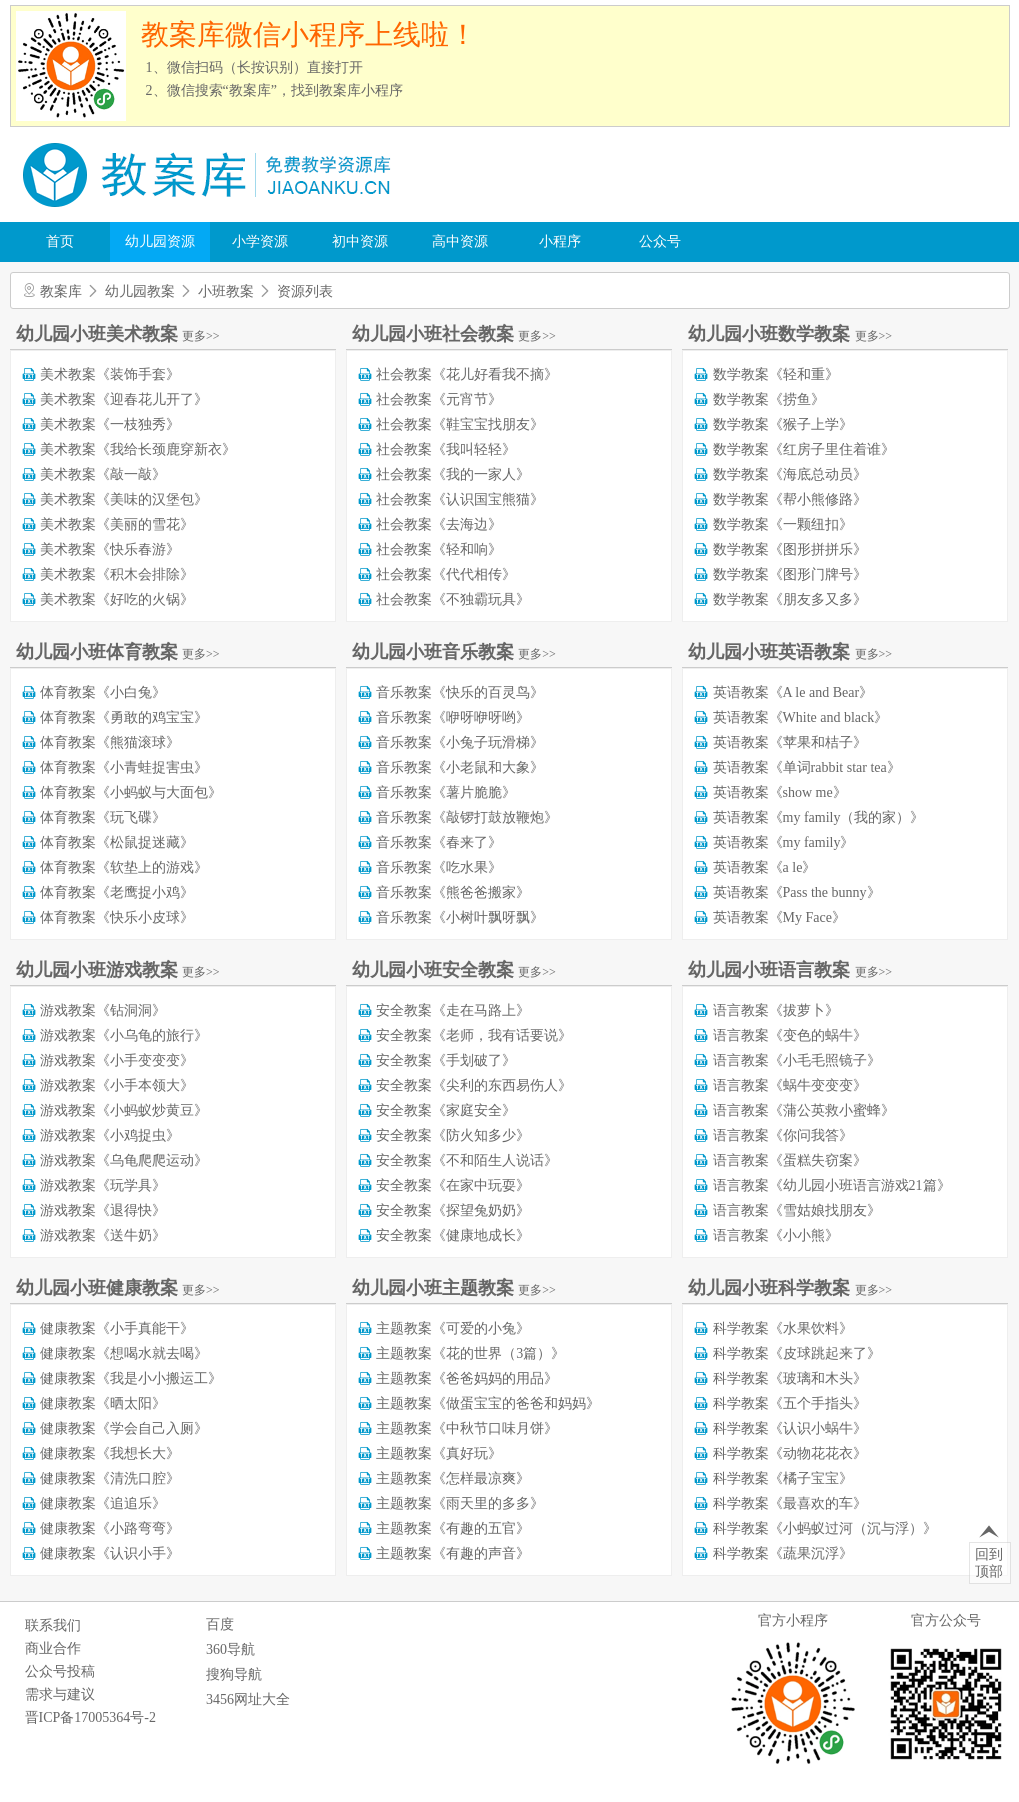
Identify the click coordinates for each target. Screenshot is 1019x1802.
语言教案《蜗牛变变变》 (790, 1085)
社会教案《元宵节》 (439, 399)
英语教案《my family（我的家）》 (819, 817)
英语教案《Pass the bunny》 (797, 892)
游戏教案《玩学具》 (103, 1185)
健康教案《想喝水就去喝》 (124, 1353)
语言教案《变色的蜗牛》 (790, 1035)
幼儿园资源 (160, 241)
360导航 (230, 1649)
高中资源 (460, 241)
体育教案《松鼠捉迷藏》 (117, 842)
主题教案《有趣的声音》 (453, 1553)
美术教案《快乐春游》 (110, 549)
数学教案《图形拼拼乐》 (790, 549)
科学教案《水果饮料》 (783, 1328)
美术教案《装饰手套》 (110, 374)
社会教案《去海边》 (439, 524)
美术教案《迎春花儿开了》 (124, 399)
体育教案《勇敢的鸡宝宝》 (124, 717)
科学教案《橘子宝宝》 (783, 1478)
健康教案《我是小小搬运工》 (131, 1378)
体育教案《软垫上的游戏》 (124, 867)
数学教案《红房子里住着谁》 (804, 449)
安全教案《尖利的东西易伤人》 (474, 1085)
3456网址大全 (248, 1699)
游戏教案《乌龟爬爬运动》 (124, 1160)
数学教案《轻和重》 (776, 374)
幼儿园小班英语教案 (790, 652)
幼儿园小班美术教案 (118, 334)
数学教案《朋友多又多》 (790, 599)
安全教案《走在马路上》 (453, 1010)
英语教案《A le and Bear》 (793, 692)
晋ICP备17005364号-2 (90, 1717)
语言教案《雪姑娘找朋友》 (797, 1210)
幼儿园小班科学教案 (790, 1288)
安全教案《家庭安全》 (446, 1110)
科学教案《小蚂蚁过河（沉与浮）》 (825, 1528)
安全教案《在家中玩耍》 (453, 1185)
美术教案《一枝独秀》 (110, 424)
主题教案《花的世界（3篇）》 (470, 1353)
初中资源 (360, 241)
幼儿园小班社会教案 (454, 334)
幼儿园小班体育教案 (118, 652)
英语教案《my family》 (784, 842)
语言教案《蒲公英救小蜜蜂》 (804, 1110)
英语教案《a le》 (765, 867)
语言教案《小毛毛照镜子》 (797, 1060)
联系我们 (53, 1625)
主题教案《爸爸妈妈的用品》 (467, 1378)
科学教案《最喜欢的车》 (790, 1503)
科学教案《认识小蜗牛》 (790, 1428)
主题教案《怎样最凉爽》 (453, 1478)
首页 (60, 241)
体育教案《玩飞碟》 (103, 817)
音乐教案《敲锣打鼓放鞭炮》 (467, 817)
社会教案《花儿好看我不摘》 (467, 374)
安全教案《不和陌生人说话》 (467, 1160)
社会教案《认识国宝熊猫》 (460, 499)
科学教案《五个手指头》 (790, 1403)
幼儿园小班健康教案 (118, 1288)
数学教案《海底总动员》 (790, 474)
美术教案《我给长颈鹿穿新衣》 (138, 449)
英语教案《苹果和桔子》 (790, 742)
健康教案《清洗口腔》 (110, 1478)
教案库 (61, 291)
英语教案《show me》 (780, 792)
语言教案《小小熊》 (776, 1235)
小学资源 (260, 241)
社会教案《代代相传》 (446, 574)
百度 (220, 1624)
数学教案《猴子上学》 (783, 424)
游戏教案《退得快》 (103, 1210)
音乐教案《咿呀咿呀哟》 (453, 717)
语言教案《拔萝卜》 (776, 1010)
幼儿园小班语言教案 (790, 970)
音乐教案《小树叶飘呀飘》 (460, 917)
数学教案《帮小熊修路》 (790, 499)
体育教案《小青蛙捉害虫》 (124, 767)
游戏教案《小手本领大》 (117, 1085)
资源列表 (305, 291)
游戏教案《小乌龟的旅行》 (124, 1035)
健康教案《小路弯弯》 (110, 1528)
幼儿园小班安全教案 (454, 970)
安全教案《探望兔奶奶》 (453, 1210)
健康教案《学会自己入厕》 (124, 1428)
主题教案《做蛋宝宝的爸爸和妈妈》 (488, 1403)
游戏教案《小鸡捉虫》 (110, 1135)
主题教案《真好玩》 (439, 1453)
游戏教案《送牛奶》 (103, 1235)
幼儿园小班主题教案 (454, 1288)
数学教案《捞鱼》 (769, 399)
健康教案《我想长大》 (110, 1453)
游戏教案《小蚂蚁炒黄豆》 (124, 1110)
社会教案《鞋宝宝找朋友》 (460, 424)
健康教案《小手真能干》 (117, 1328)
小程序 (560, 241)
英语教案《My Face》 (779, 917)
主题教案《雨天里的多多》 (460, 1503)
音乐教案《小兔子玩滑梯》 (460, 742)
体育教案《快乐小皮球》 (117, 917)
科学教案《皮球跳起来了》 (797, 1353)
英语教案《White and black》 (801, 717)
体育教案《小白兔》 (103, 692)
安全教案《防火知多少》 (453, 1135)
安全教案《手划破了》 (446, 1060)
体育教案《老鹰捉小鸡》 (117, 892)
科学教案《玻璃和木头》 (790, 1378)
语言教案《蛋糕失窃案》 (790, 1160)
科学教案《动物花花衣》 (790, 1453)
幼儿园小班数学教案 (790, 334)
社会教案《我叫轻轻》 (446, 449)
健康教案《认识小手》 (110, 1553)
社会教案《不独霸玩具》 (453, 599)
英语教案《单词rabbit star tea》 (807, 767)
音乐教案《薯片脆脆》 (446, 792)
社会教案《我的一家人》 (453, 474)
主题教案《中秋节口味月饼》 (467, 1428)
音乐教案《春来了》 (439, 842)
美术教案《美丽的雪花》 (117, 524)
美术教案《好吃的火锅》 (117, 599)
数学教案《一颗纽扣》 (783, 524)
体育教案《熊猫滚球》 (110, 742)
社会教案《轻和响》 (439, 549)
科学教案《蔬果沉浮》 (783, 1553)
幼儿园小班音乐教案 (454, 652)
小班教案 (226, 291)
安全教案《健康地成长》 (453, 1235)
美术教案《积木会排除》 (117, 574)
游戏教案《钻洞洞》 (103, 1010)
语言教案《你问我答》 (783, 1135)
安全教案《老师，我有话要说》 (474, 1035)
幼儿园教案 (140, 291)
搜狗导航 (234, 1674)
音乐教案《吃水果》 (439, 867)
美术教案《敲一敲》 (103, 474)
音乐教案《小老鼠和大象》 (460, 767)
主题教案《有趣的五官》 (453, 1528)
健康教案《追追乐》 (103, 1503)
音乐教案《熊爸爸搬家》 (453, 892)
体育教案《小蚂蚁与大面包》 (131, 792)
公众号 (660, 241)
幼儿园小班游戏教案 (118, 970)
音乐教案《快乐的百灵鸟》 (460, 692)
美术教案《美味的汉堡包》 (124, 499)
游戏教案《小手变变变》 (117, 1060)
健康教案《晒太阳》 (103, 1403)
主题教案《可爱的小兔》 (453, 1328)
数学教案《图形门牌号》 (790, 574)
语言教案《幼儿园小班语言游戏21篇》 (832, 1185)
